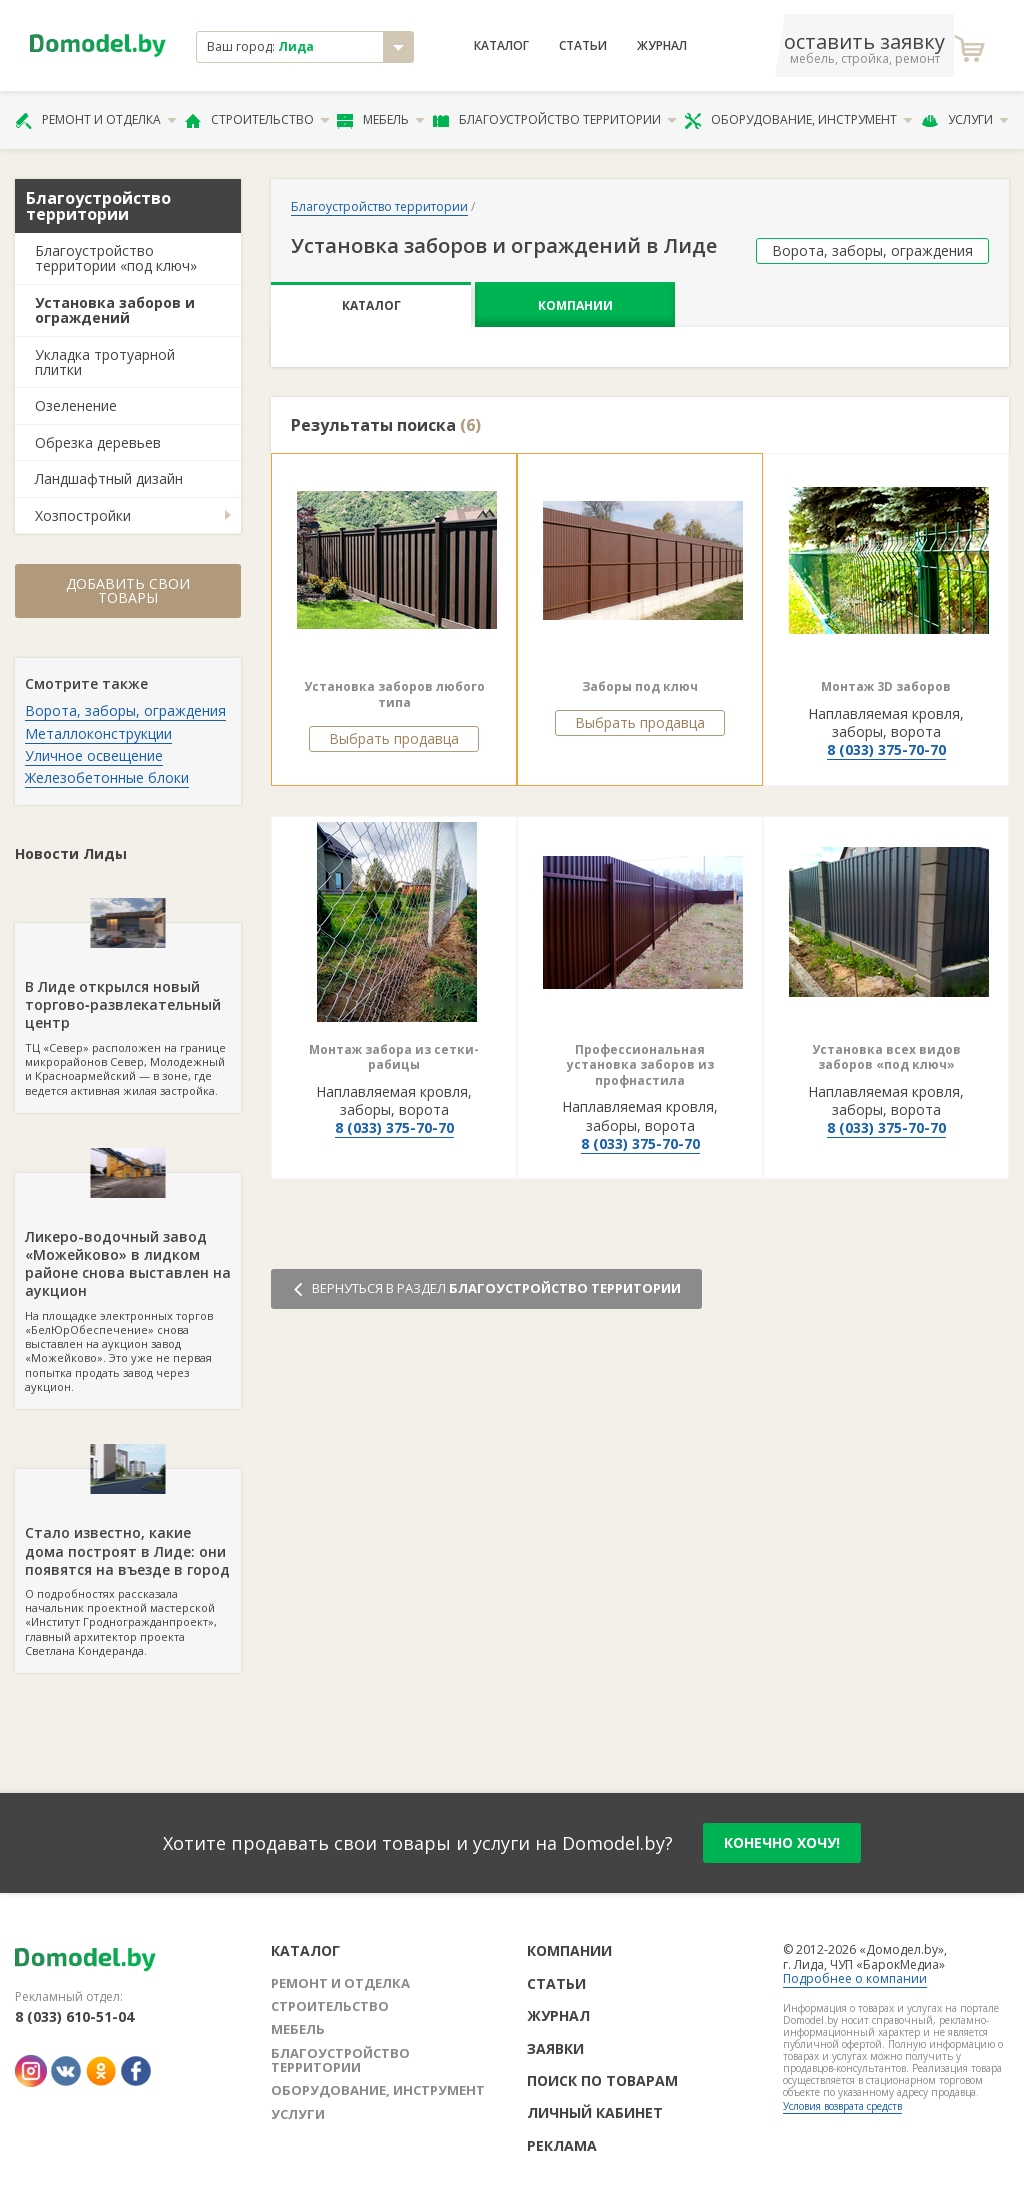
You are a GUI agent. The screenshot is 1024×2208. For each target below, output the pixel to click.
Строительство (257, 120)
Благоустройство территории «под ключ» (116, 258)
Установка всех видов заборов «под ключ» (886, 1057)
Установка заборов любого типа (394, 694)
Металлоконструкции (98, 733)
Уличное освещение (94, 755)
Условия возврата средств (842, 2106)
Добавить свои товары (128, 590)
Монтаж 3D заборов (886, 686)
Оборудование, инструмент (798, 120)
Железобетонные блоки (107, 777)
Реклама (562, 2145)
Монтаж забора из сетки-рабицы (394, 1057)
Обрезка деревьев (98, 442)
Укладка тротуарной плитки (105, 362)
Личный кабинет (595, 2112)
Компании (575, 305)
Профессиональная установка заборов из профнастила (640, 1065)
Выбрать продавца (394, 738)
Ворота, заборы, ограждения (125, 710)
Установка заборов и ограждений (115, 310)
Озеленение (76, 405)
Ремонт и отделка (96, 120)
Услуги (965, 120)
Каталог (501, 46)
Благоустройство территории (555, 120)
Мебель (381, 120)
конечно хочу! (782, 1842)
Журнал (662, 46)
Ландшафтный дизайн (109, 478)
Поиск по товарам (602, 2080)
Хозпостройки (83, 515)
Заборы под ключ (640, 686)
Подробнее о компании (855, 1978)
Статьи (583, 46)
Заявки (555, 2048)
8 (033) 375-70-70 (886, 749)
